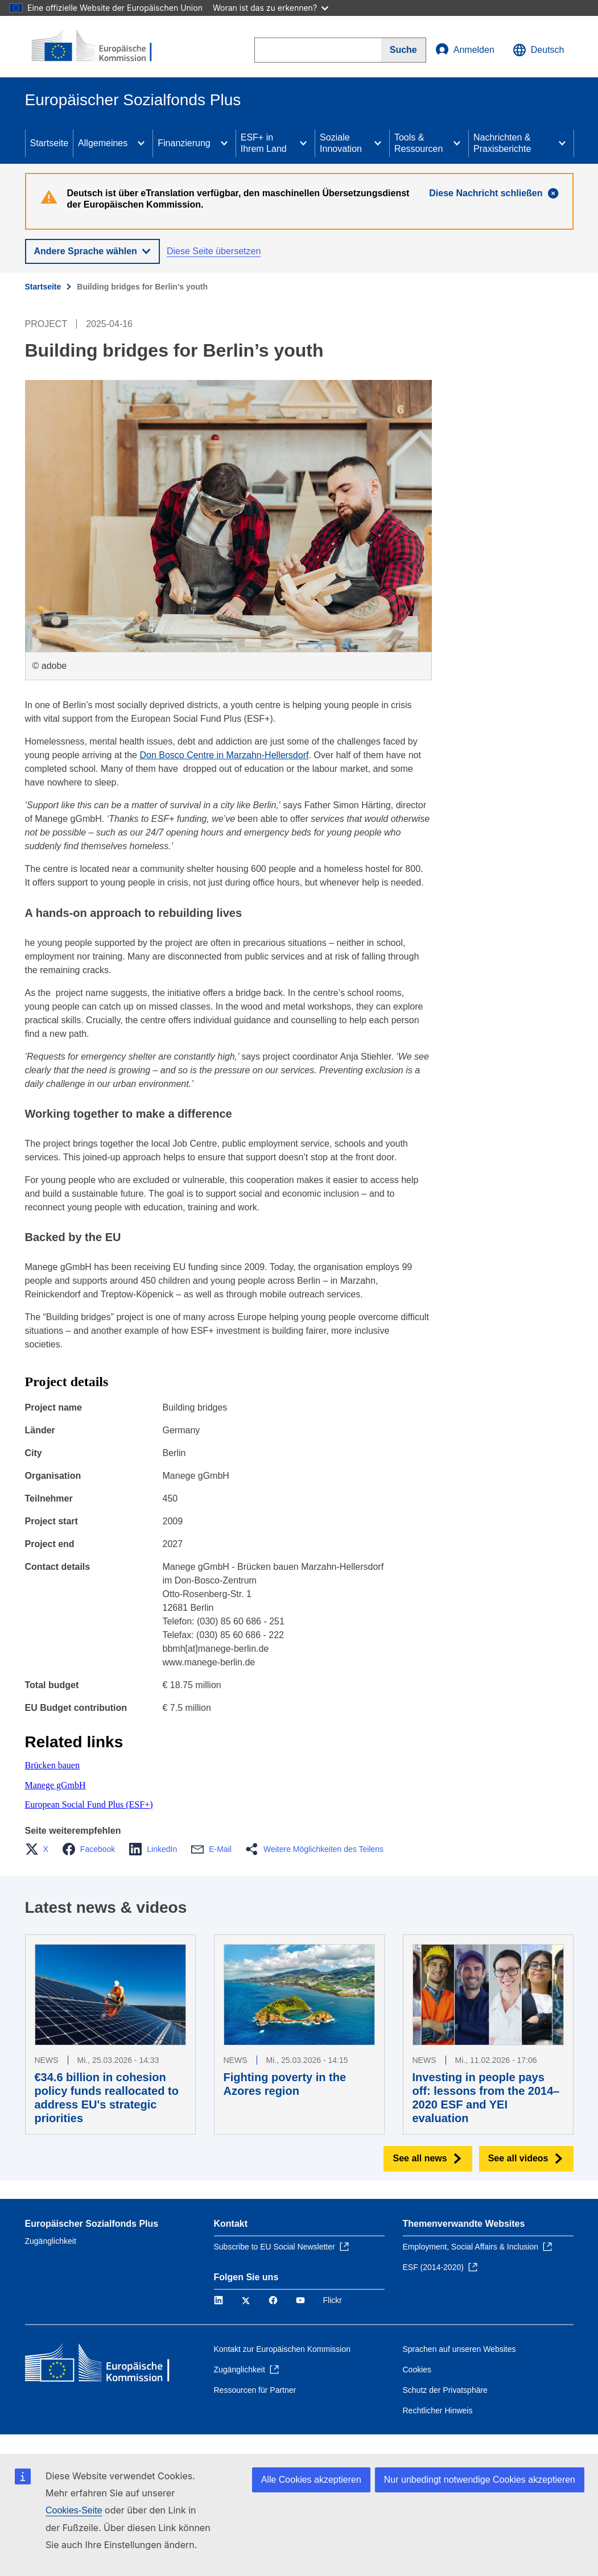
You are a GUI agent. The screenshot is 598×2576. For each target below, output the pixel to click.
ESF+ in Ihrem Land (264, 143)
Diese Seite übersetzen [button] (214, 251)
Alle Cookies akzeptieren (311, 2479)
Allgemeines (102, 143)
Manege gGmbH (55, 1785)
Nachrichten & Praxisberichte (502, 143)
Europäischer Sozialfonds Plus (92, 2223)
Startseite (49, 143)
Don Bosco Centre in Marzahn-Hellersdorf (223, 755)
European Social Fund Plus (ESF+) (89, 1804)
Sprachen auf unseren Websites (459, 2349)
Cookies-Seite (74, 2510)
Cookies (417, 2369)
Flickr (332, 2300)
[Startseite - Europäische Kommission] (94, 47)
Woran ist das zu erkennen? (270, 8)
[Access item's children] (141, 143)
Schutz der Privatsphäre (445, 2390)
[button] (40, 1849)
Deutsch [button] (538, 50)
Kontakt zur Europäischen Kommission (282, 2349)
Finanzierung (184, 143)
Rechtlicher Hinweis (438, 2410)
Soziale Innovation (341, 143)
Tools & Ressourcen (418, 143)
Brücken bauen (52, 1765)
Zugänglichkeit (50, 2241)
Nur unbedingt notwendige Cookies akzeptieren (479, 2479)
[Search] (403, 50)
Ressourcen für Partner (255, 2390)
